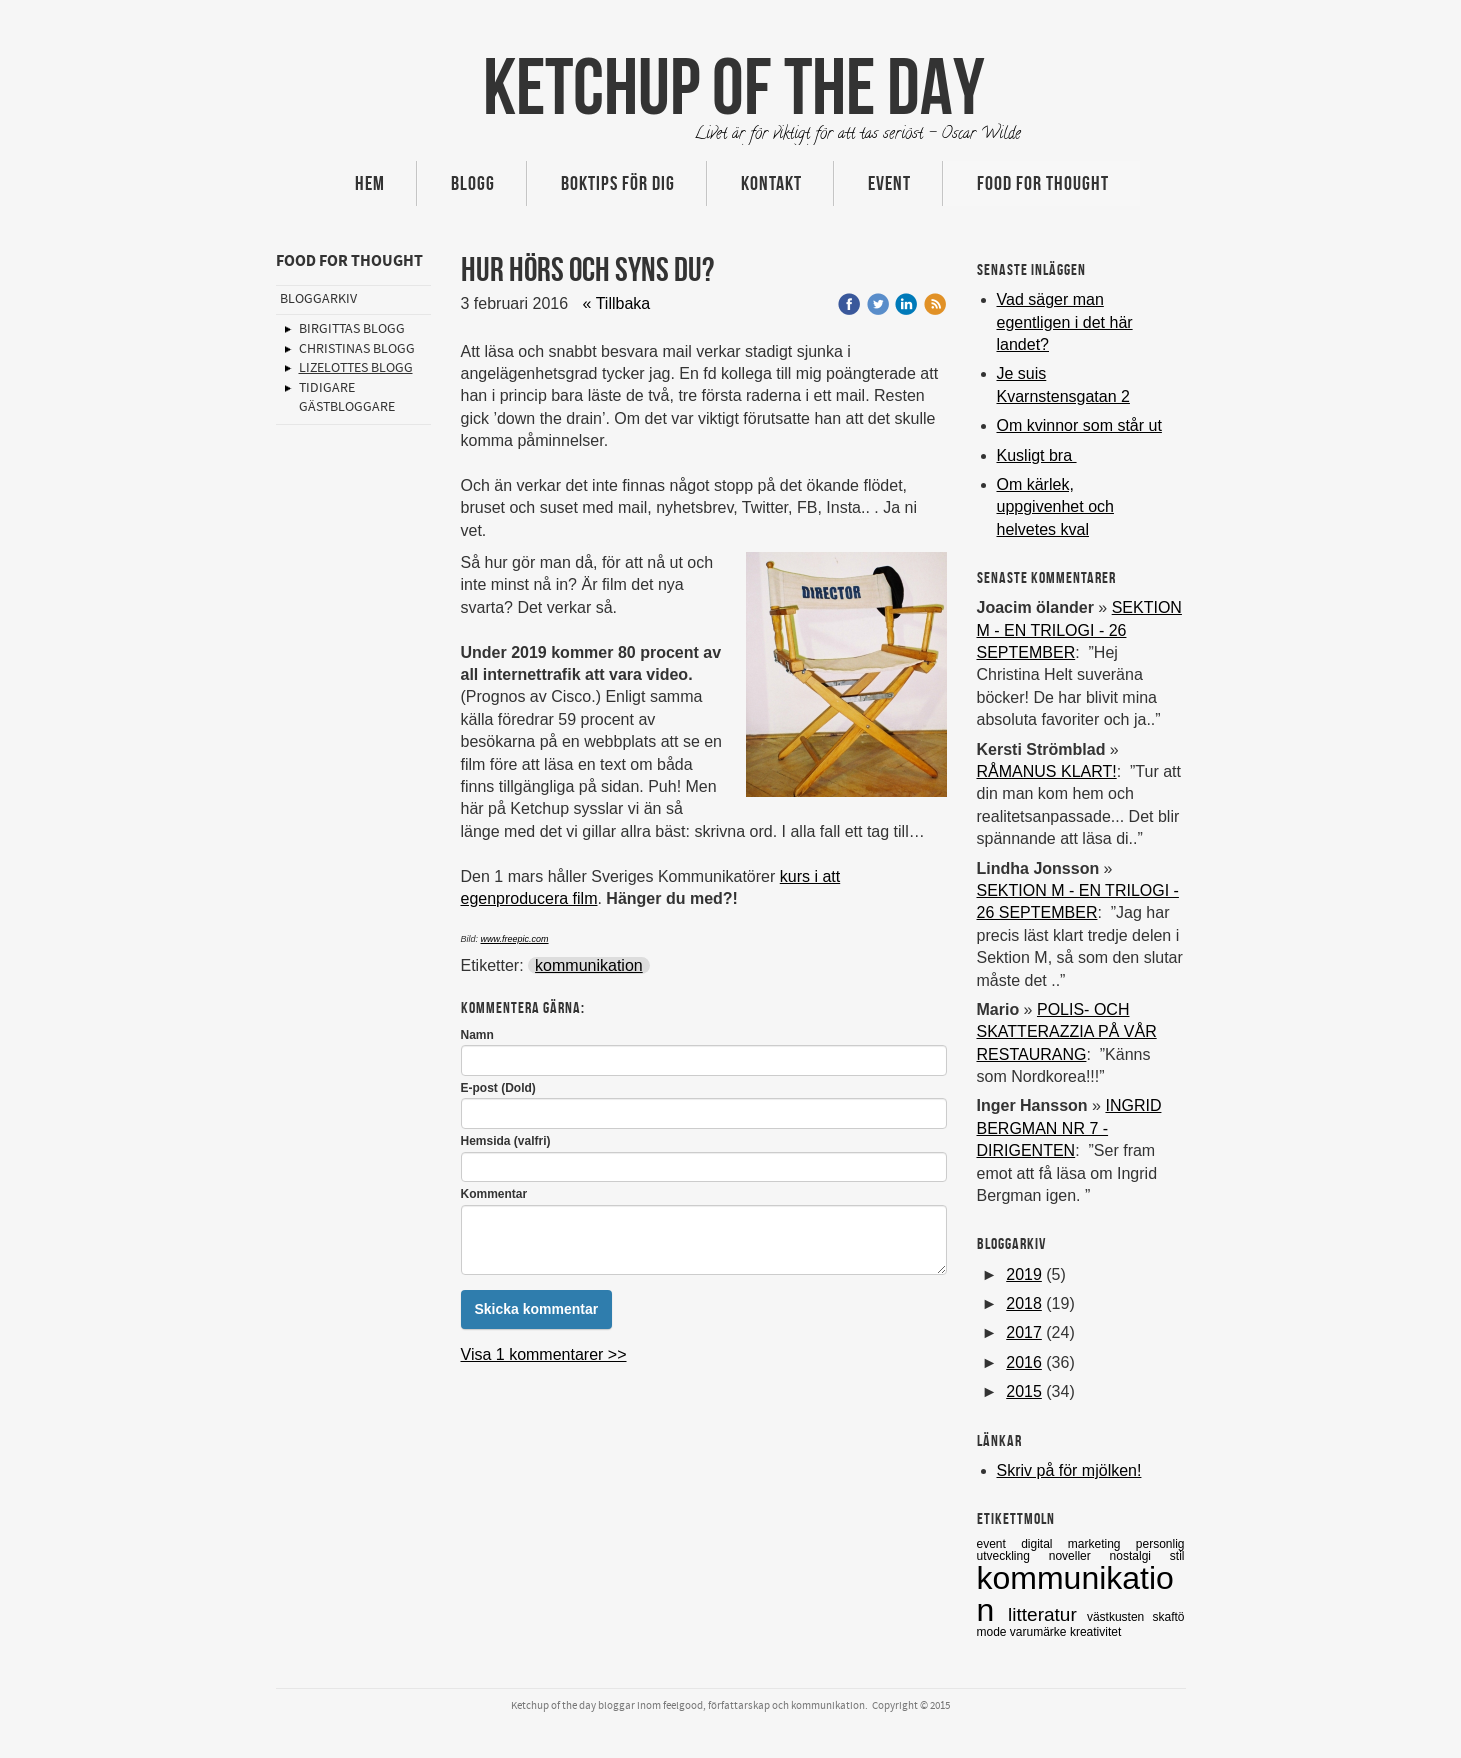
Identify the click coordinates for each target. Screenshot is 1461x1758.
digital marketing (1078, 1544)
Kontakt (771, 183)
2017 (1024, 1332)
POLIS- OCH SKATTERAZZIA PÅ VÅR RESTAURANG (1067, 1032)
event (999, 1544)
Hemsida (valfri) (506, 1141)
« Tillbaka (617, 303)
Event (889, 183)
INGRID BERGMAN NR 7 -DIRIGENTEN (1069, 1128)
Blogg (473, 183)
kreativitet (1095, 1632)
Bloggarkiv (318, 299)
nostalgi (1140, 1556)
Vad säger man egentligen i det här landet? (1065, 322)
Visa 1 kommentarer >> (544, 1354)
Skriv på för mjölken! (1069, 1470)
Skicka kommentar (537, 1309)
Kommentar (494, 1194)
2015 (1024, 1391)
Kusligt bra (1037, 455)
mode (993, 1632)
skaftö (1168, 1617)
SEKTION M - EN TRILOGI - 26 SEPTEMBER (1079, 630)
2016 (1024, 1362)
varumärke (1040, 1632)
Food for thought (1043, 183)
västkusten (1120, 1617)
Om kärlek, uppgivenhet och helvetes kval (1055, 507)
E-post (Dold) (498, 1088)
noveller (1079, 1556)
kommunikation (589, 965)
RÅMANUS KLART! (1047, 771)
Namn (477, 1035)
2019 (1024, 1274)
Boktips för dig (618, 183)
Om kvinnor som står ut (1079, 425)
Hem (370, 183)
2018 (1024, 1303)
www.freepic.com (515, 939)
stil (1177, 1556)
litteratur (1047, 1614)
